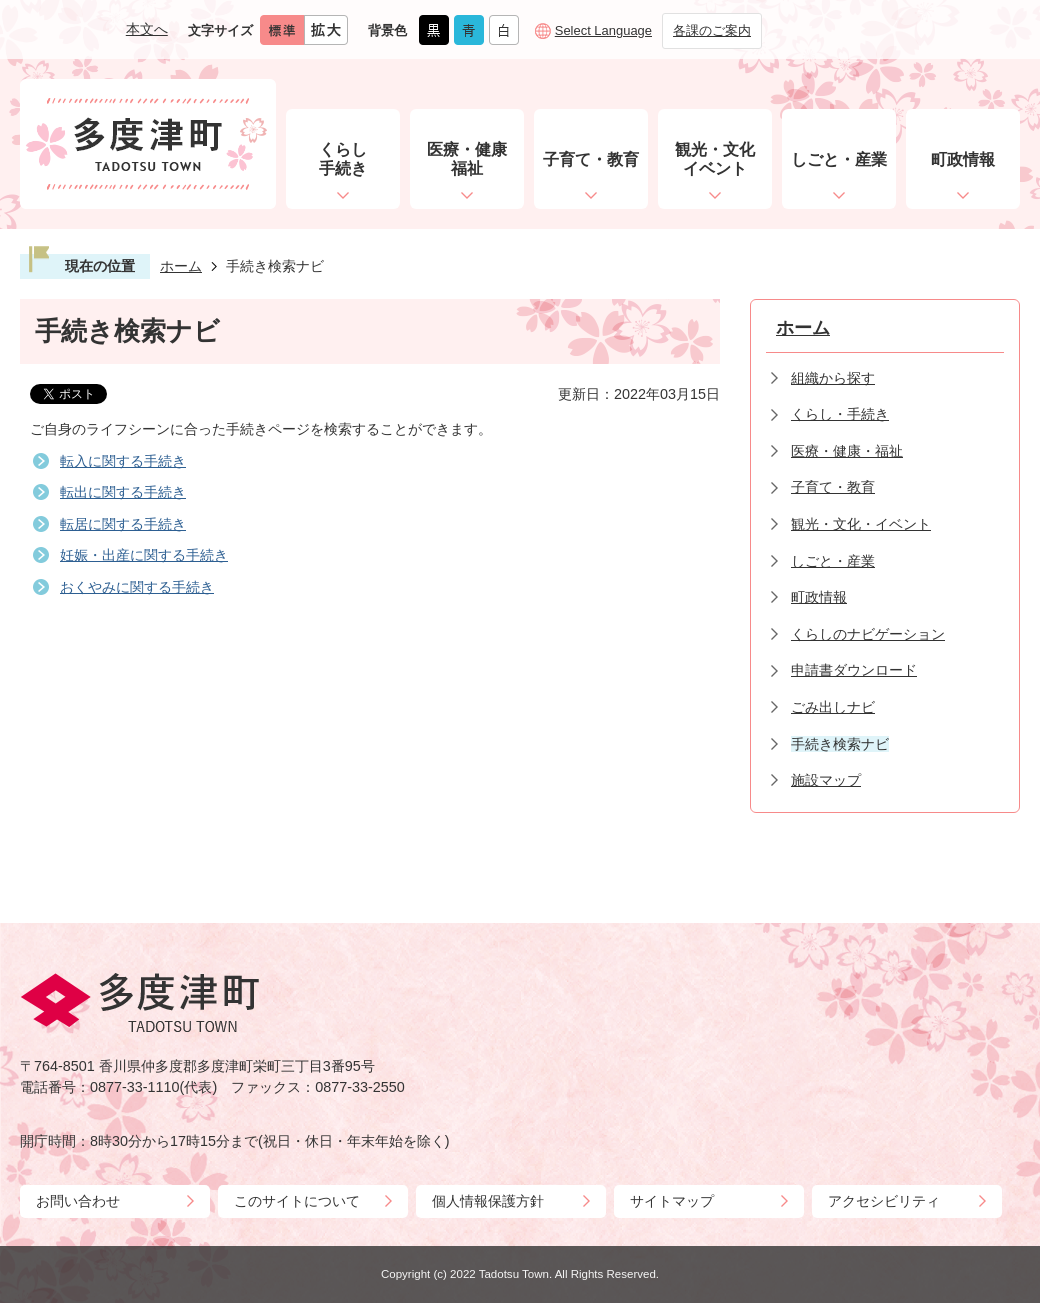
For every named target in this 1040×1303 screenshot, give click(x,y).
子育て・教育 (833, 487)
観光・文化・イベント (861, 524)
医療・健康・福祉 (847, 451)
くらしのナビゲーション (868, 634)
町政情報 (819, 597)
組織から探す (833, 378)
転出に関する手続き (123, 492)
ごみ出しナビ (833, 707)
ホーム (181, 266)
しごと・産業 (833, 561)
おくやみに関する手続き (137, 587)
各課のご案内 (712, 30)
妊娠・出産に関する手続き (144, 555)
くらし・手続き (840, 414)
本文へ (147, 29)
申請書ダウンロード (854, 670)
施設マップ (826, 780)
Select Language (603, 30)
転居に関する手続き (123, 524)
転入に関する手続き (123, 461)
